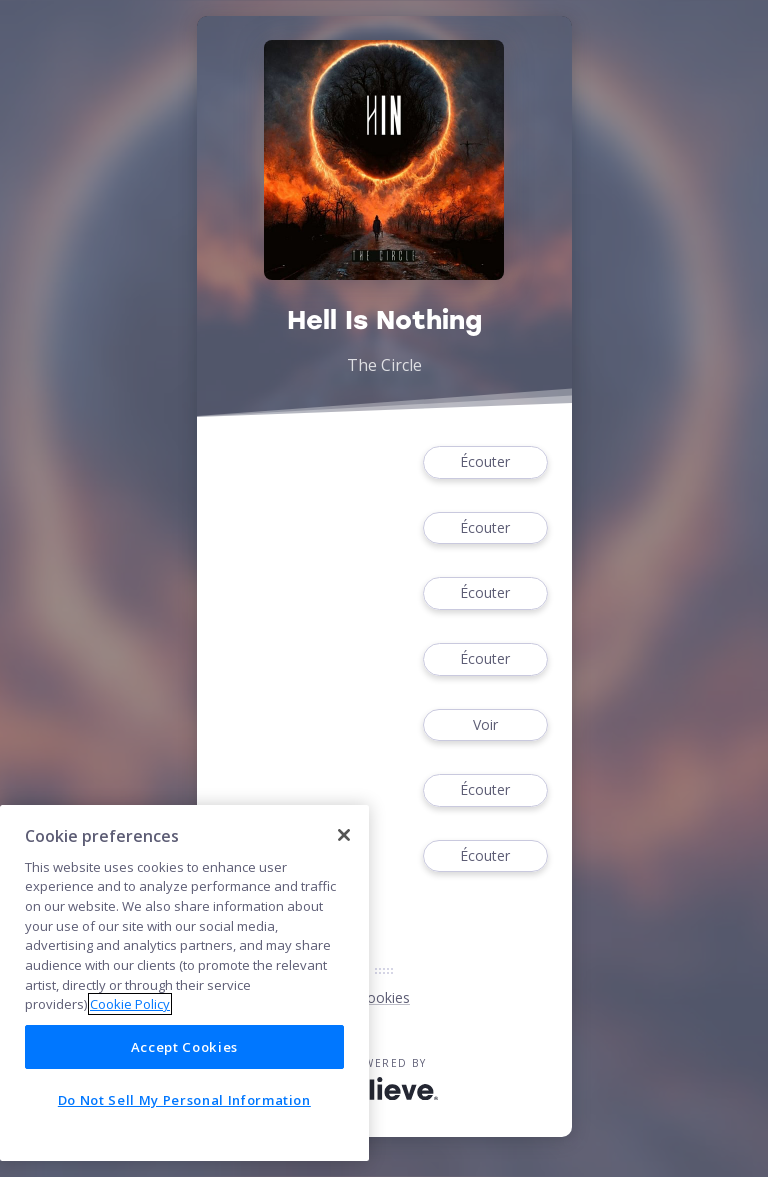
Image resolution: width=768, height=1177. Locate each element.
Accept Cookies (184, 1047)
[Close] (344, 835)
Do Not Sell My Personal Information (184, 1100)
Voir (485, 725)
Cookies (384, 997)
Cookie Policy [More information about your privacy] (130, 1004)
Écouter (485, 462)
